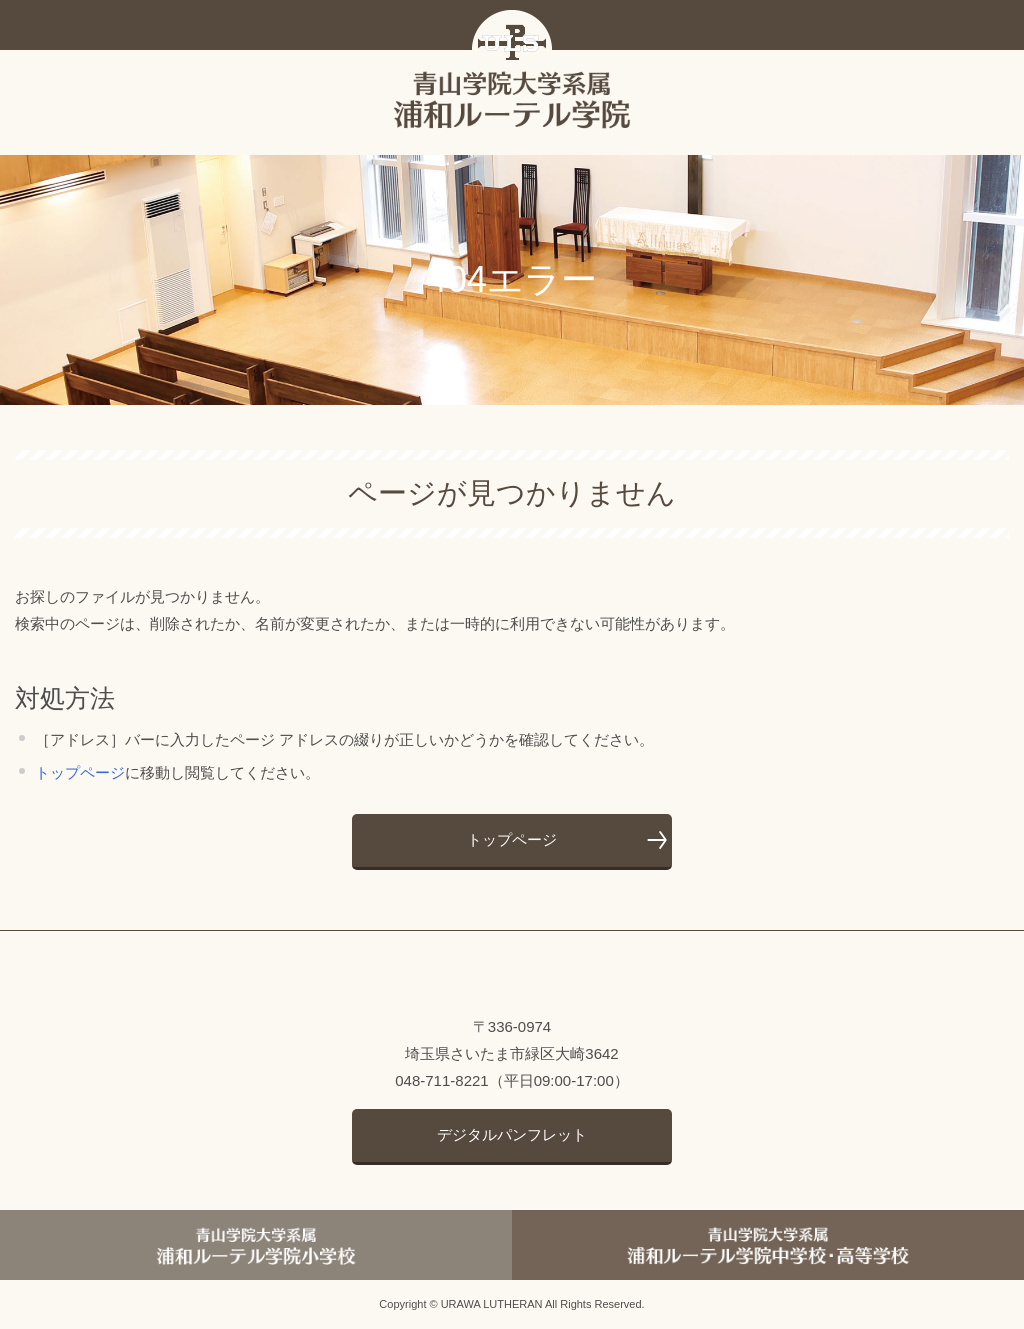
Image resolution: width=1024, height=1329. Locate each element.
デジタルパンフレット (512, 1134)
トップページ (80, 772)
